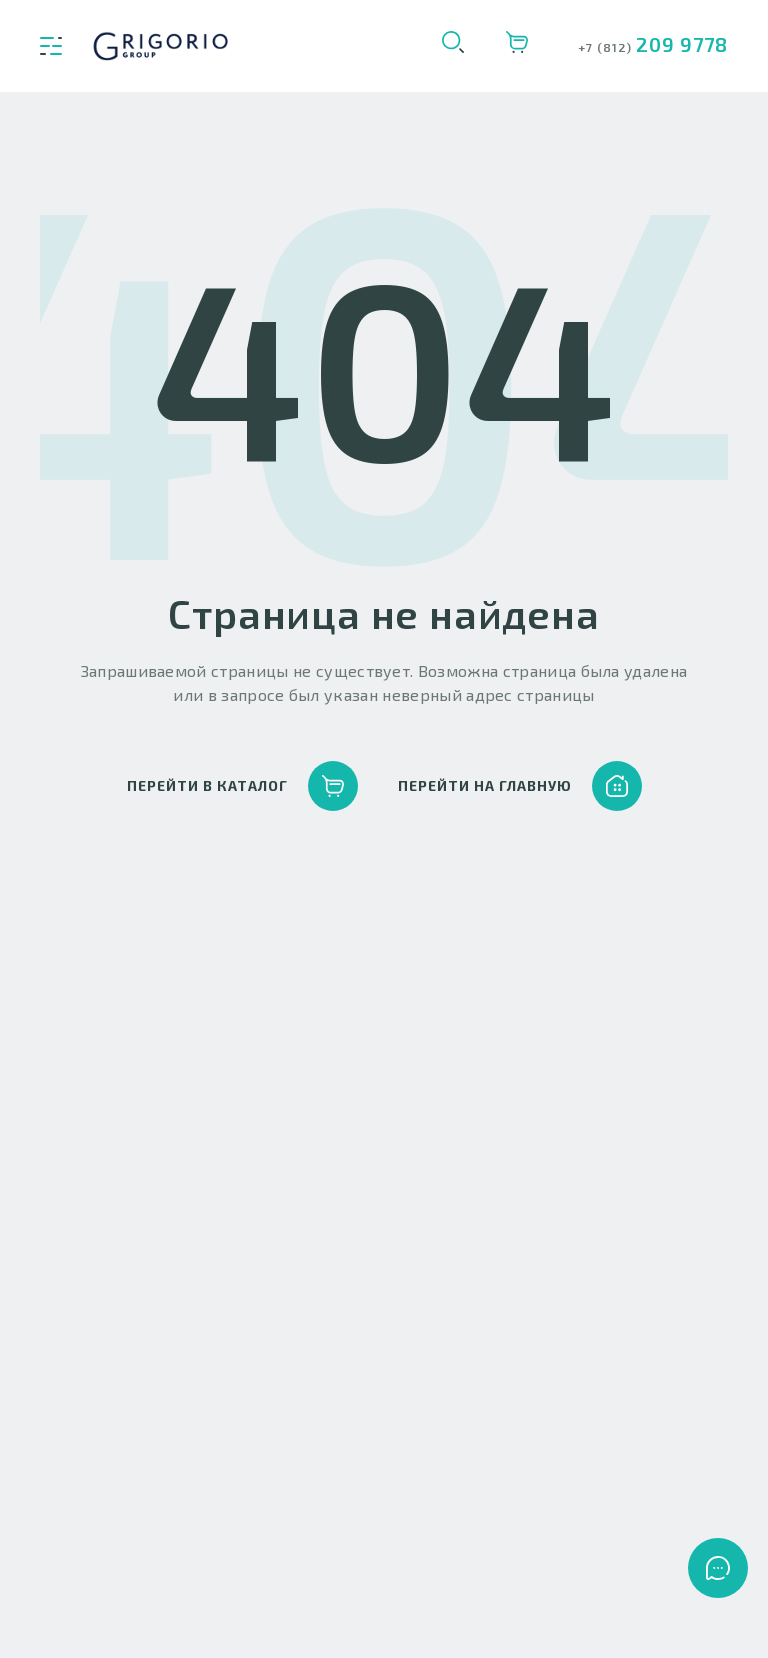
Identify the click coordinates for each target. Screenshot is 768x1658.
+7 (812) (607, 47)
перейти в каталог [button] (242, 786)
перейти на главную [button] (520, 786)
